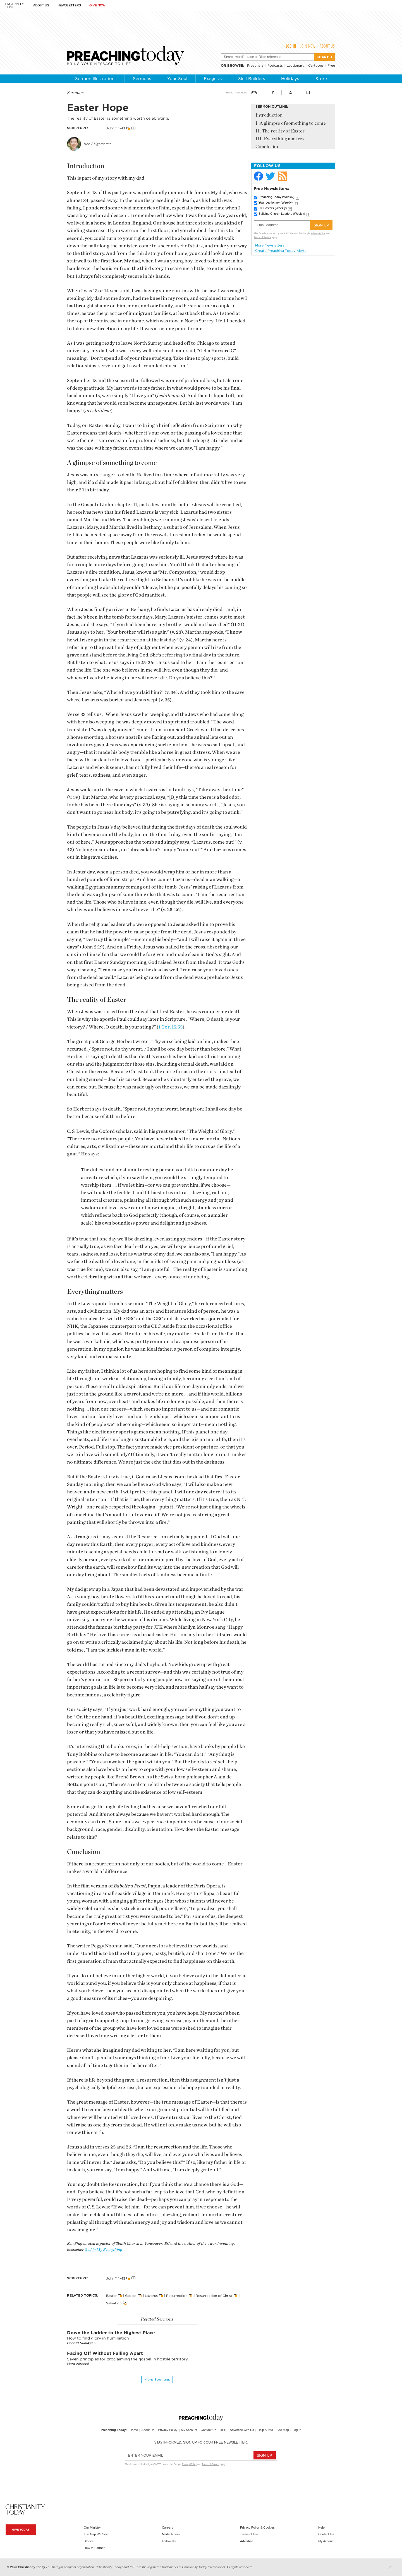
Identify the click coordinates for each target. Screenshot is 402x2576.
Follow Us (169, 2541)
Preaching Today (276, 197)
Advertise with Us (242, 2430)
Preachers (255, 65)
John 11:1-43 (115, 128)
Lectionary (295, 65)
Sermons (142, 78)
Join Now (308, 46)
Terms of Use (249, 2534)
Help (321, 2527)
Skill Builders (251, 78)
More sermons (157, 2379)
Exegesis (213, 78)
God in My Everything (103, 2249)
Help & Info (265, 2430)
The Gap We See (96, 2534)
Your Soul (177, 78)
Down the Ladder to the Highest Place (111, 2332)
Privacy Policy (318, 233)
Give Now (97, 5)
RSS (223, 2430)
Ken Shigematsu (97, 144)
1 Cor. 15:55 (171, 1027)
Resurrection (176, 2295)
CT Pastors (273, 208)
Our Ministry (92, 2527)
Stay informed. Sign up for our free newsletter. (201, 2442)
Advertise (246, 2541)
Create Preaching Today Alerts (280, 251)
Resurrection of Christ (214, 2295)
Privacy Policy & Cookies (257, 2527)
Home (229, 92)
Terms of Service (262, 237)
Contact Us (208, 2430)
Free (331, 65)
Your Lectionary (276, 202)
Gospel (131, 2295)
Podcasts (275, 65)
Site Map (283, 2430)
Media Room (171, 2534)
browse (235, 65)
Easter (111, 2295)
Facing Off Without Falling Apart (105, 2353)
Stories (89, 2541)
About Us (41, 5)
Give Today (21, 2529)
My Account (189, 2430)
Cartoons (316, 65)
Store (321, 78)
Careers (167, 2527)
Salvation (113, 2303)
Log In (291, 46)
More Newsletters (269, 245)
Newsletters (69, 5)
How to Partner (94, 2548)
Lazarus (151, 2295)
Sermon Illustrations (95, 78)
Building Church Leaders (282, 213)
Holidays (290, 78)
